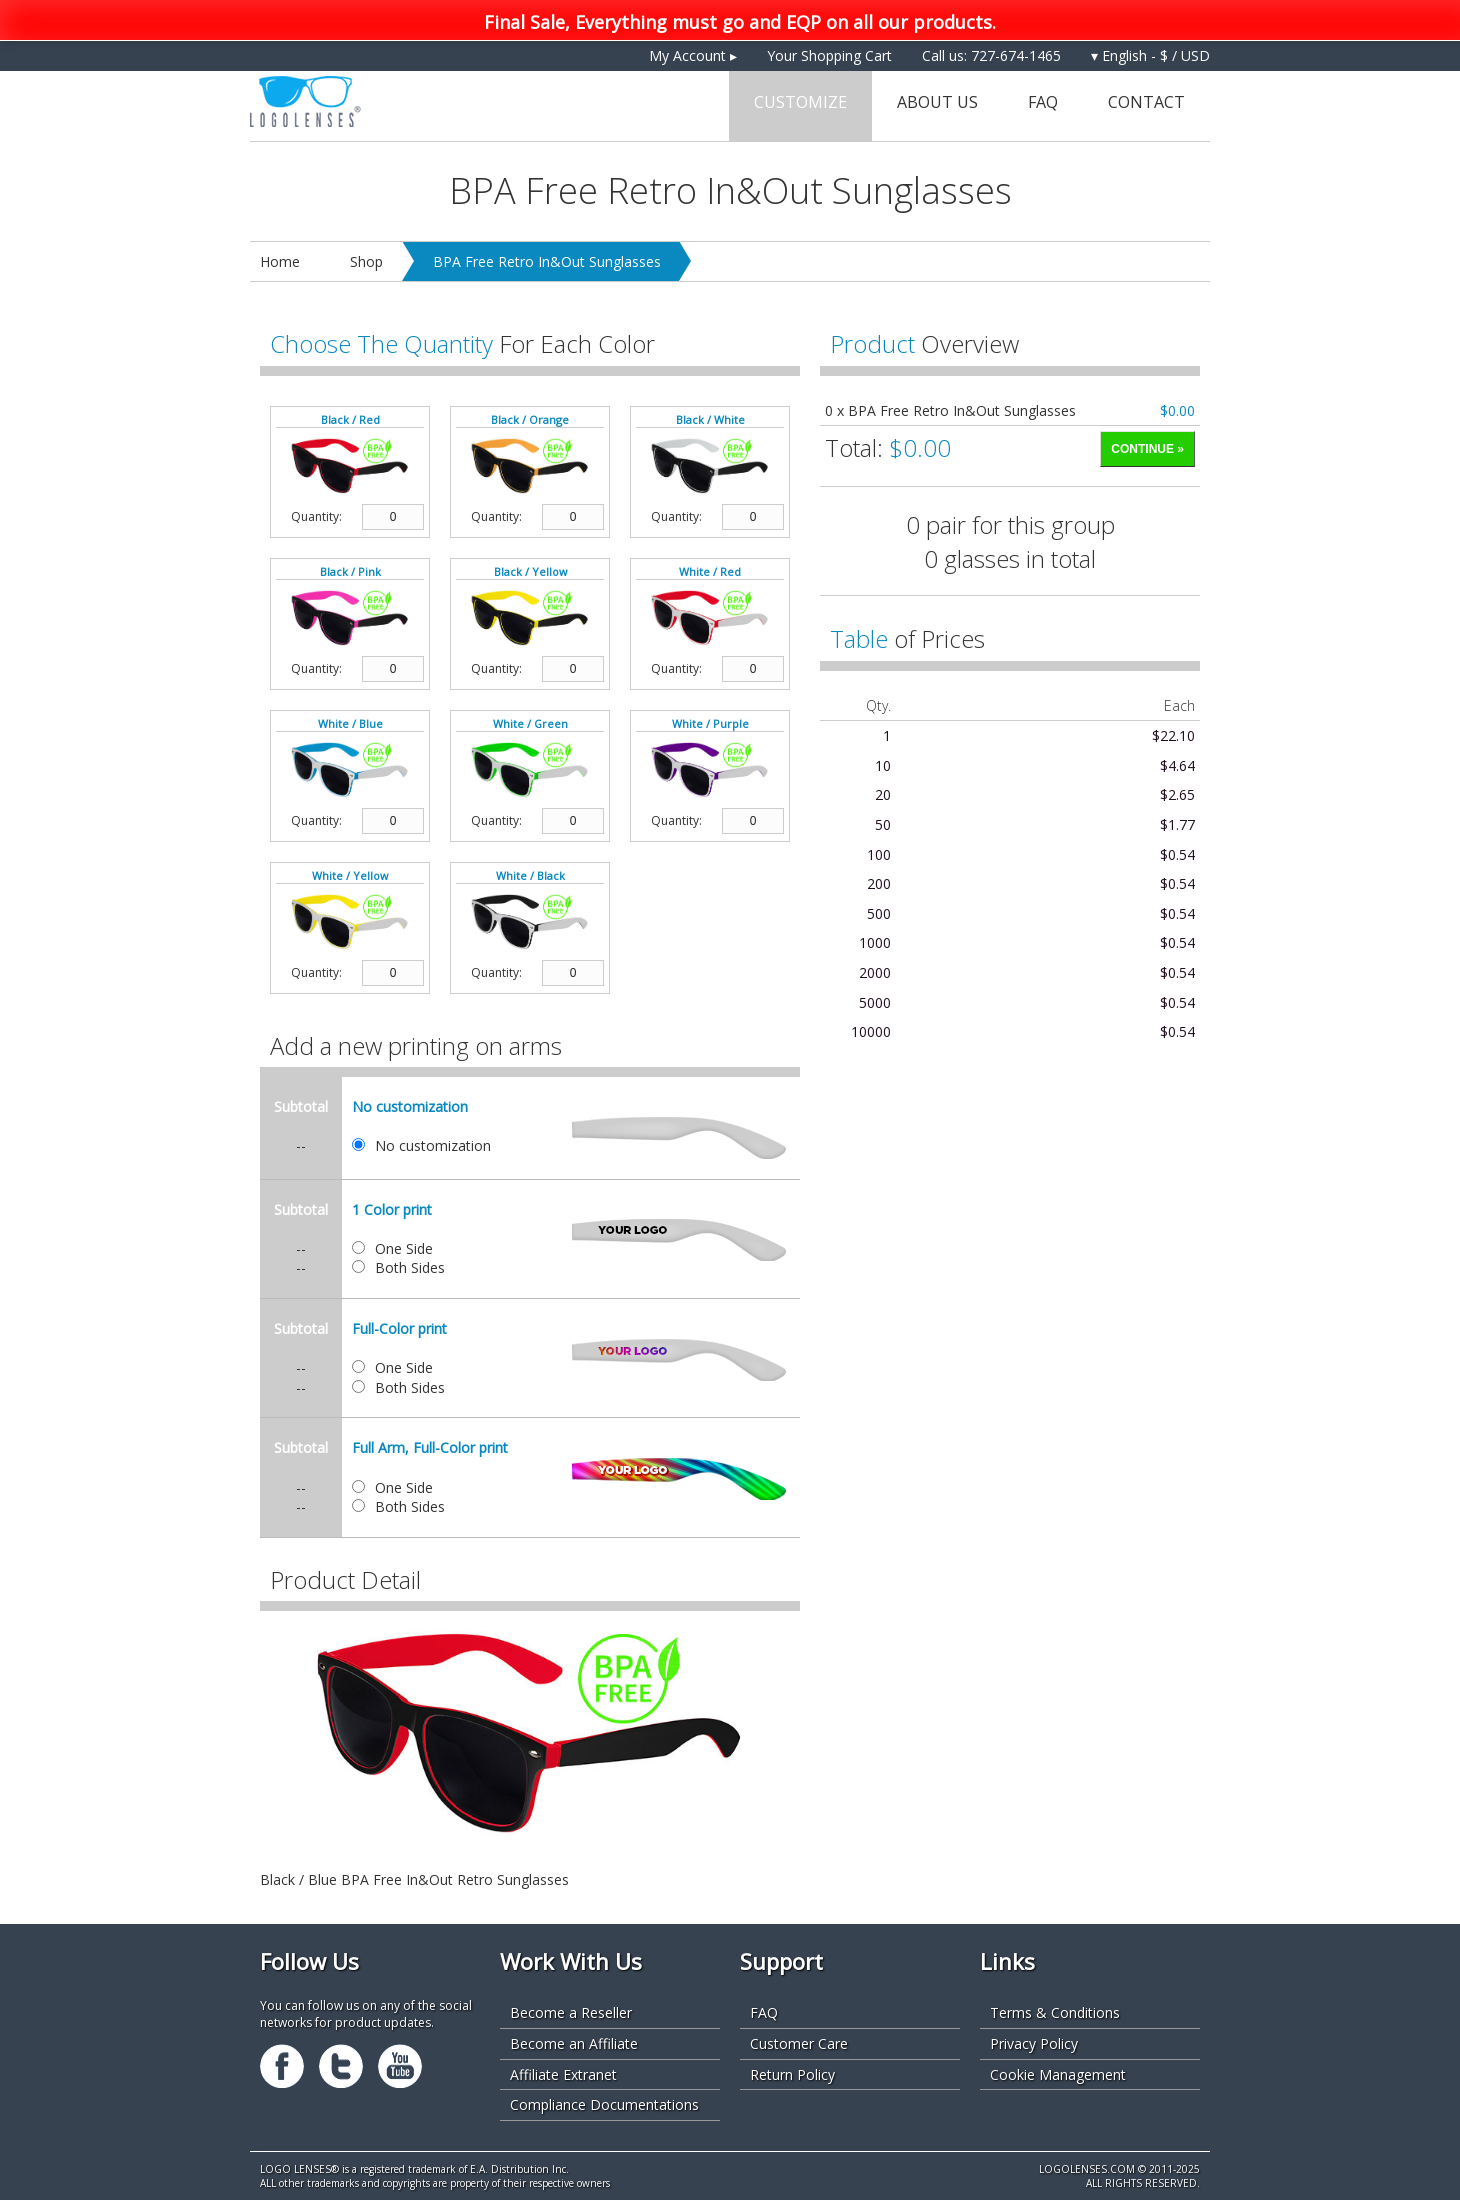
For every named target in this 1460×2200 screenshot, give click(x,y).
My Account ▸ (693, 55)
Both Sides (410, 1267)
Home (280, 261)
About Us (937, 102)
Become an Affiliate (574, 2043)
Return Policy (792, 2074)
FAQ (1043, 102)
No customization (433, 1145)
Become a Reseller (571, 2012)
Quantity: (316, 517)
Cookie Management (1058, 2074)
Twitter (341, 2066)
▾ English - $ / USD (1150, 55)
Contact (1146, 102)
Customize (800, 102)
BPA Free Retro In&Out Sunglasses (547, 261)
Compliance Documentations (604, 2104)
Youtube (400, 2066)
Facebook (282, 2066)
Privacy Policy (1034, 2043)
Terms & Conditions (1055, 2012)
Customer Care (799, 2043)
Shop (366, 261)
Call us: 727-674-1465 (991, 55)
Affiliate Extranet (563, 2074)
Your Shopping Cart (829, 55)
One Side (404, 1248)
